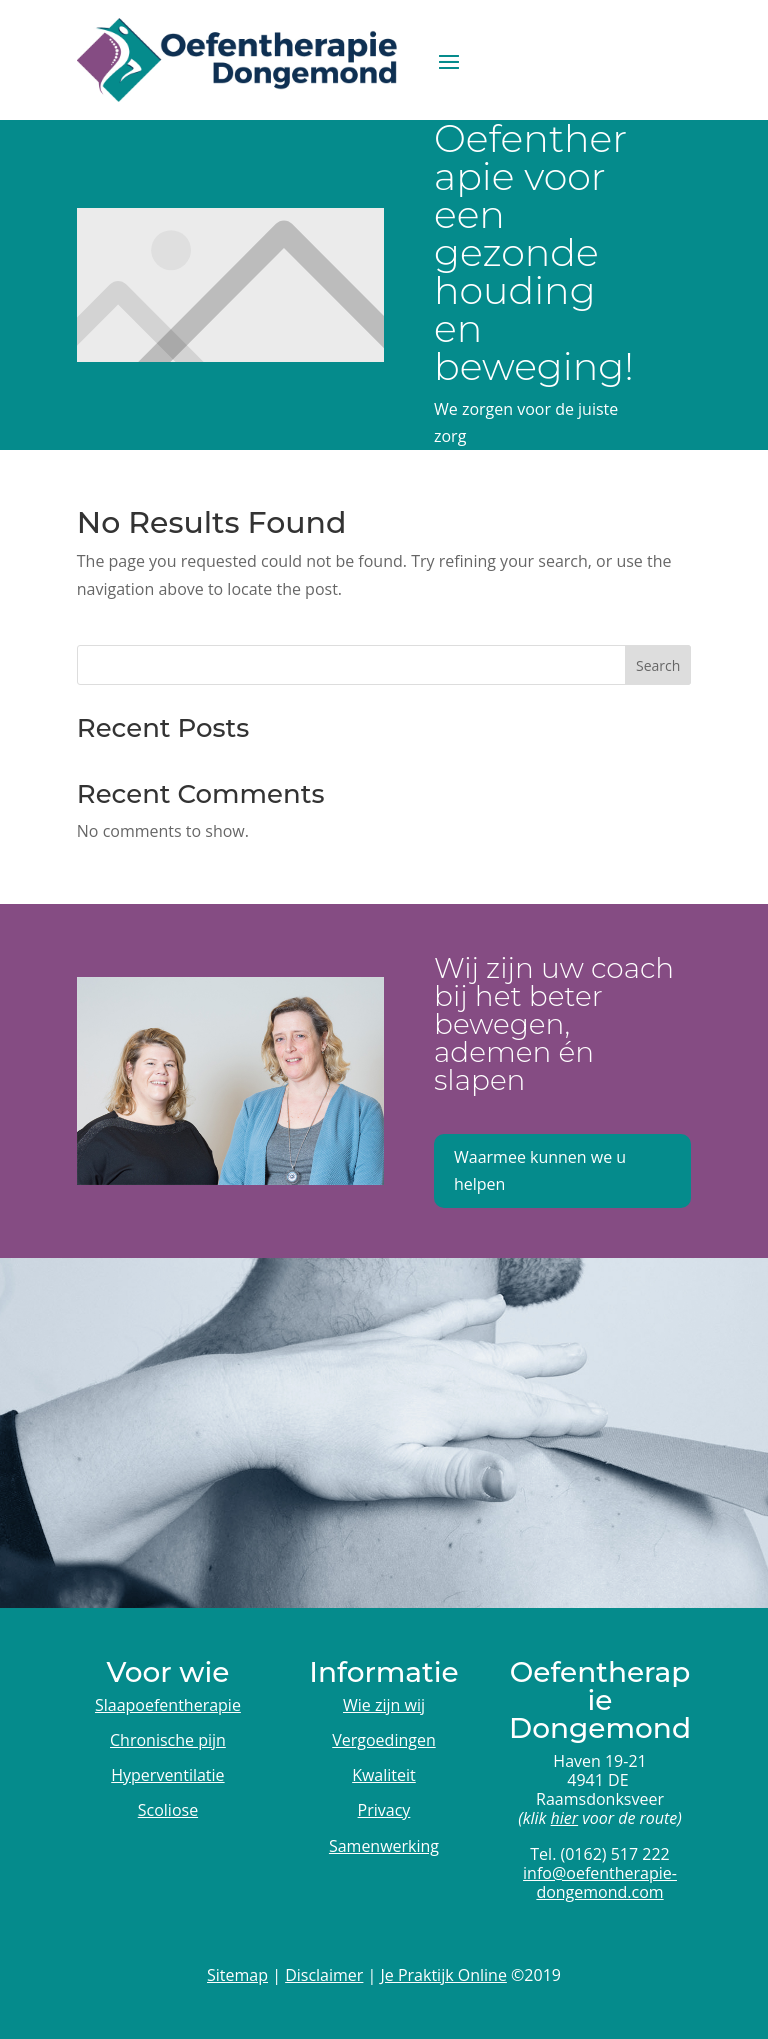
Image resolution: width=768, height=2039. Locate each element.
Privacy (384, 1810)
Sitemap (237, 1975)
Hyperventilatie (167, 1775)
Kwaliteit (384, 1775)
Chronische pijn (168, 1740)
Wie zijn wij (384, 1705)
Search (658, 665)
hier (565, 1818)
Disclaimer (324, 1975)
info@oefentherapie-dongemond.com (600, 1882)
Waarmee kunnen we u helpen (540, 1170)
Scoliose (168, 1810)
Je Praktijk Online (444, 1975)
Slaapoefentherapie (168, 1705)
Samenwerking (384, 1846)
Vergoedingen (383, 1740)
